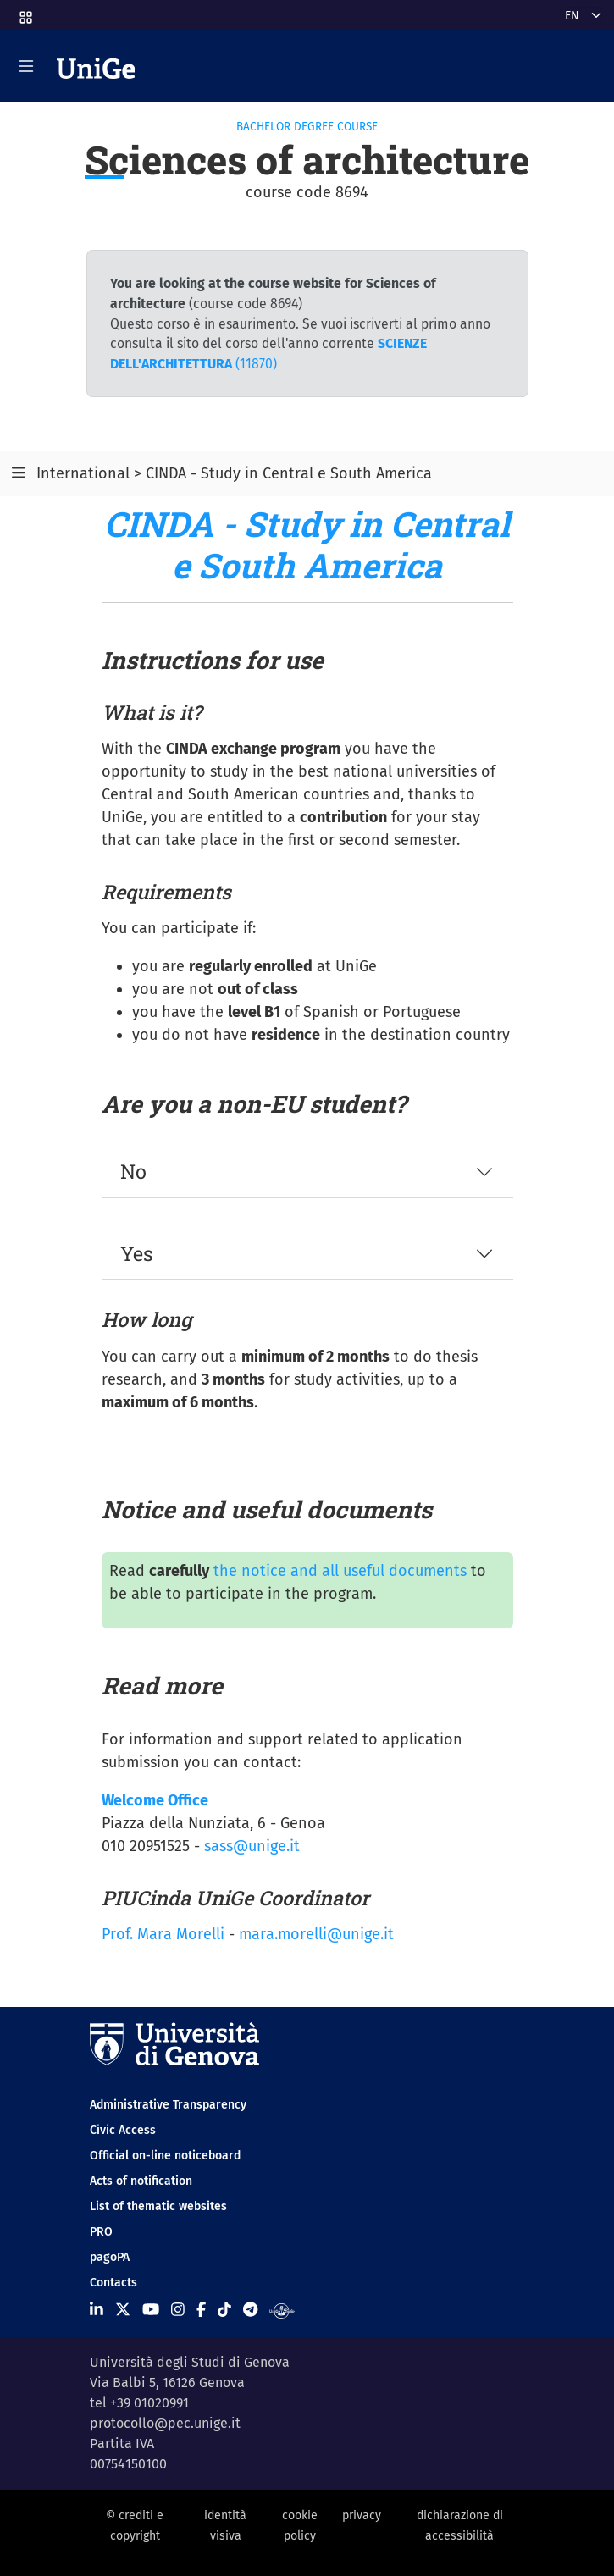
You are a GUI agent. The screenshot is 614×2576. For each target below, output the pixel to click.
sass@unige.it (252, 1846)
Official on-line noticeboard (165, 2155)
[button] (24, 12)
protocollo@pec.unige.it (165, 2423)
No (133, 1171)
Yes (136, 1253)
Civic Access (123, 2130)
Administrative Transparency (168, 2105)
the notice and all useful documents (340, 1571)
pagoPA (110, 2257)
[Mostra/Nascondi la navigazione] (26, 66)
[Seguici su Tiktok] (224, 2310)
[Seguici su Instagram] (178, 2310)
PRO (101, 2232)
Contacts (113, 2282)
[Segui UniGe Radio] (281, 2310)
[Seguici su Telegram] (250, 2310)
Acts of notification (141, 2181)
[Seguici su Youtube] (150, 2310)
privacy (361, 2515)
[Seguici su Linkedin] (96, 2310)
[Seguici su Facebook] (201, 2310)
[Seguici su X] (122, 2310)
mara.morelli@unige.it (316, 1934)
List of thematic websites (158, 2206)
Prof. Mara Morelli (163, 1934)
